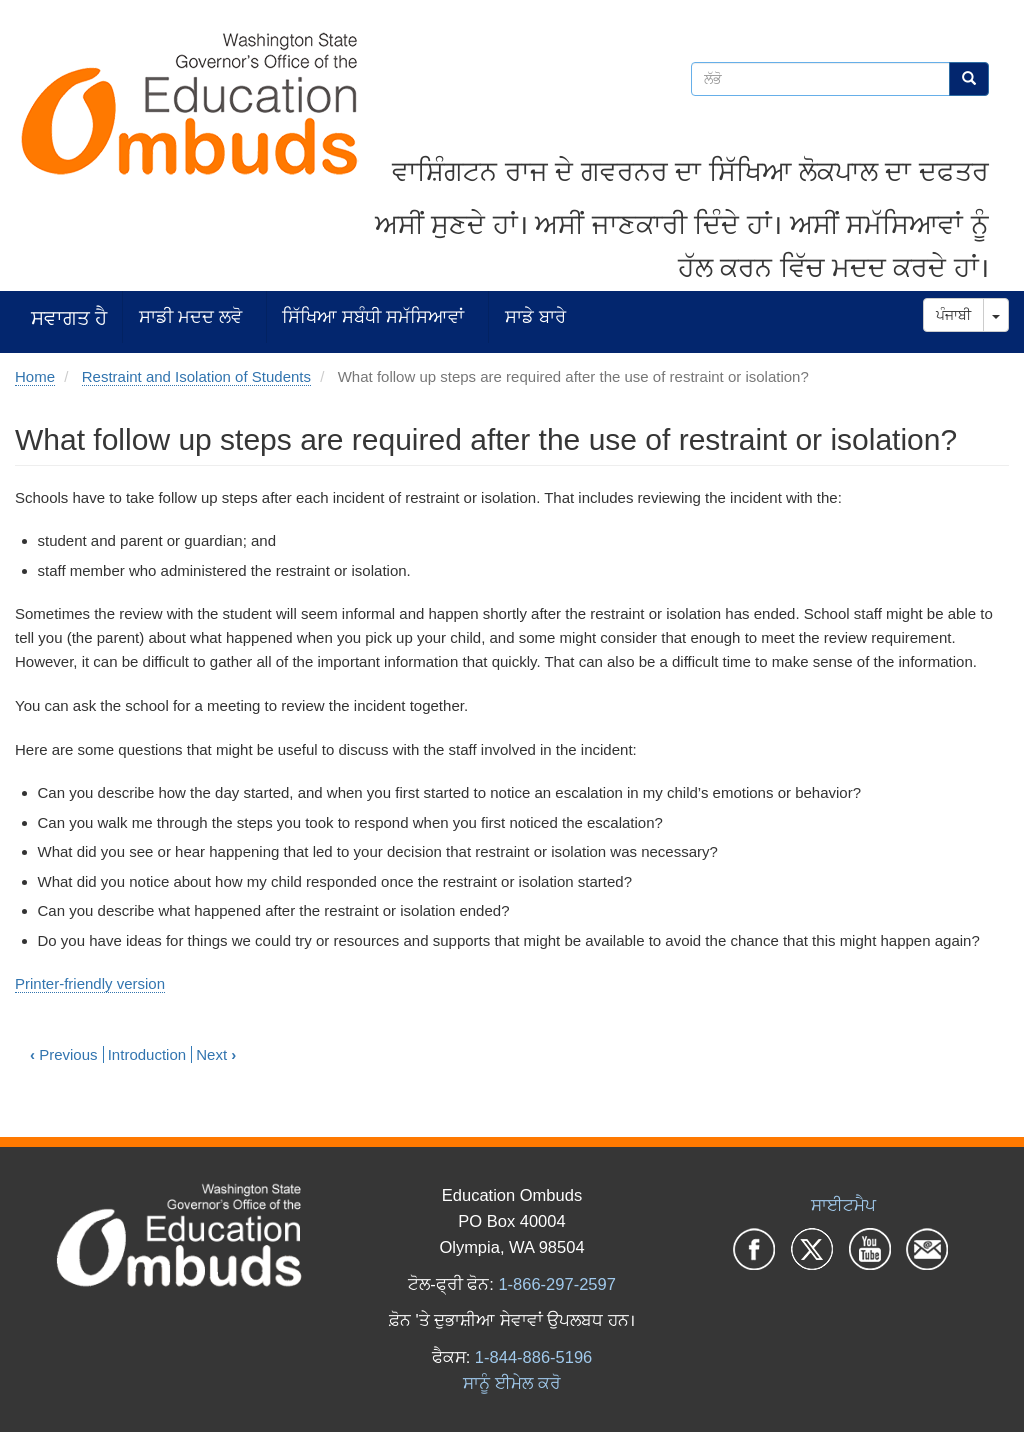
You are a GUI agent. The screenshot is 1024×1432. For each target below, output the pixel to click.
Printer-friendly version (90, 983)
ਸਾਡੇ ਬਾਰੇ (535, 316)
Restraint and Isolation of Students (196, 376)
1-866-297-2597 (556, 1284)
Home (35, 376)
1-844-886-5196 (533, 1357)
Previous (64, 1054)
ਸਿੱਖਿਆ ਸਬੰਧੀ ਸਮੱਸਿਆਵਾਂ (373, 316)
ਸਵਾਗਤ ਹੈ (69, 317)
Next (216, 1054)
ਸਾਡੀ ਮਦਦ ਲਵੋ (190, 316)
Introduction (147, 1054)
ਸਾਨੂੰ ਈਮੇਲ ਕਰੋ (511, 1383)
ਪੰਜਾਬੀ (953, 315)
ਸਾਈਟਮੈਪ (843, 1205)
